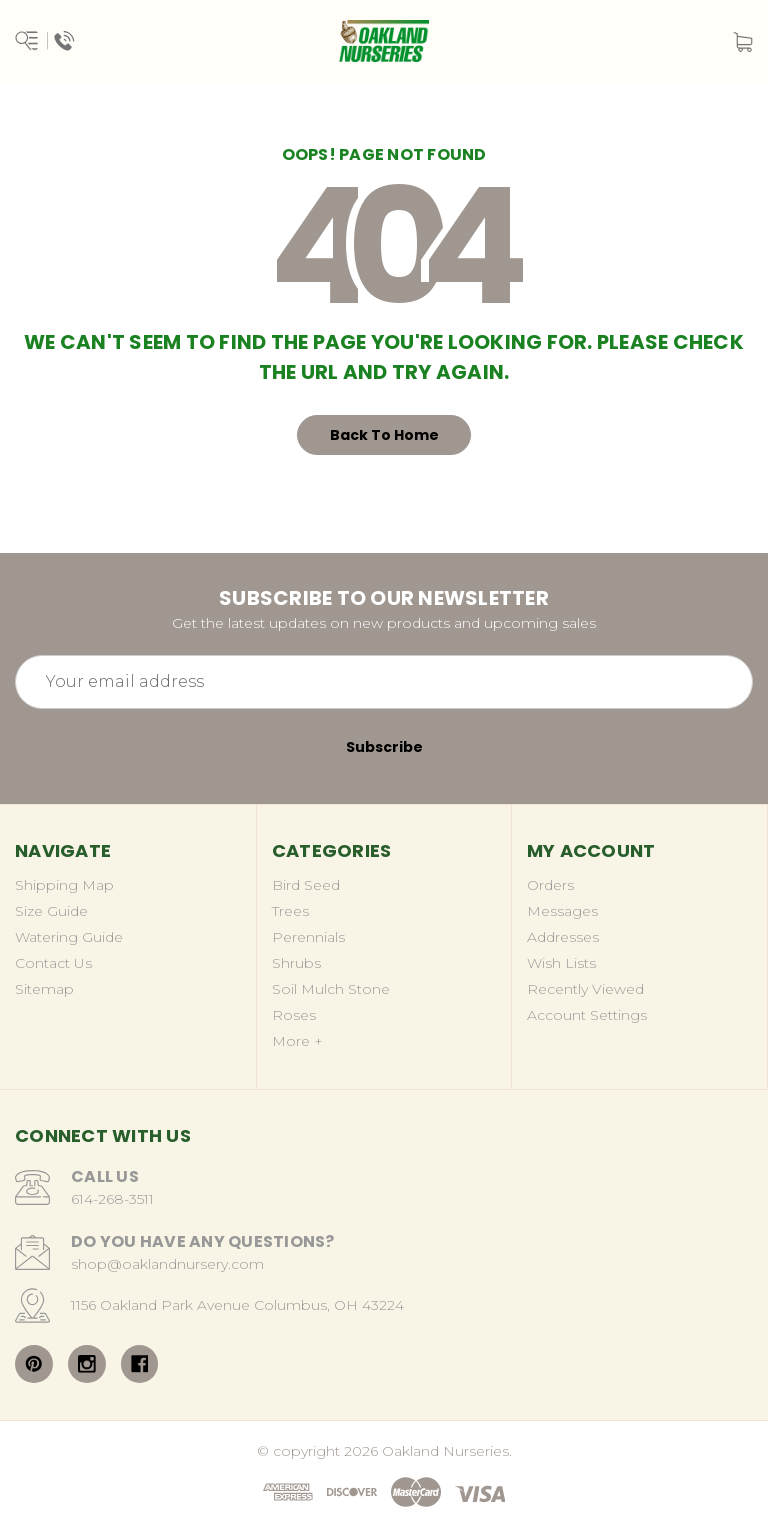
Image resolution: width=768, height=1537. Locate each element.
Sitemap (44, 989)
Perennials (308, 937)
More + (297, 1041)
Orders (550, 885)
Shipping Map (64, 885)
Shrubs (296, 963)
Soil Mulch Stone (331, 989)
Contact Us (53, 963)
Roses (294, 1015)
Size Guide (51, 911)
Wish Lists (561, 963)
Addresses (563, 937)
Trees (290, 911)
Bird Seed (306, 885)
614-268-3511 (112, 1199)
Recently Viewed (585, 989)
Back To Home (384, 435)
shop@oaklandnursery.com (167, 1264)
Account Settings (587, 1015)
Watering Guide (69, 937)
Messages (562, 911)
